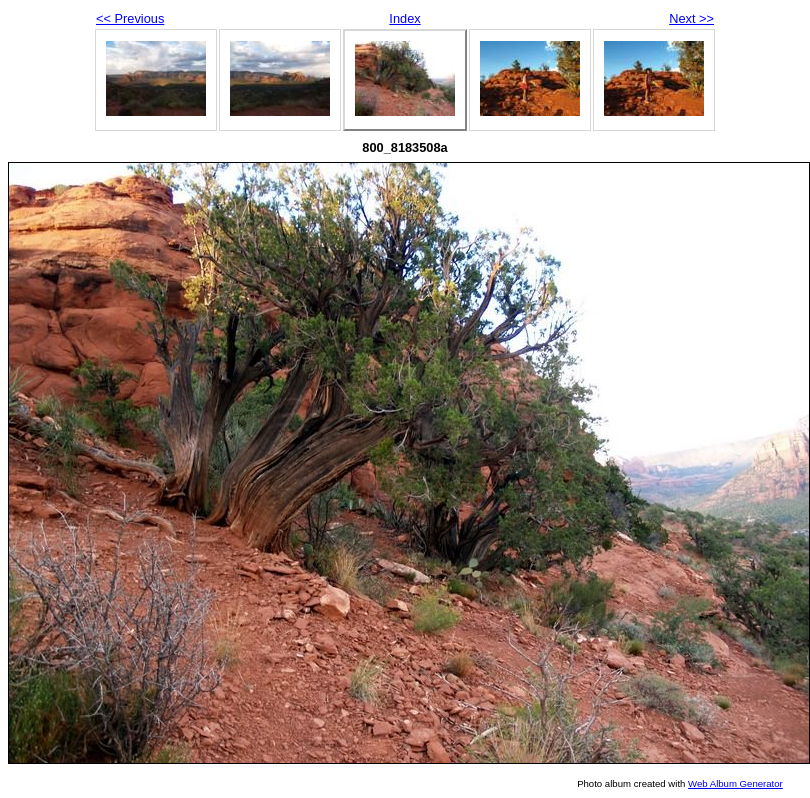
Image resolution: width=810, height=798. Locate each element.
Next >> (691, 18)
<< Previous (130, 18)
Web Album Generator (735, 783)
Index (404, 18)
